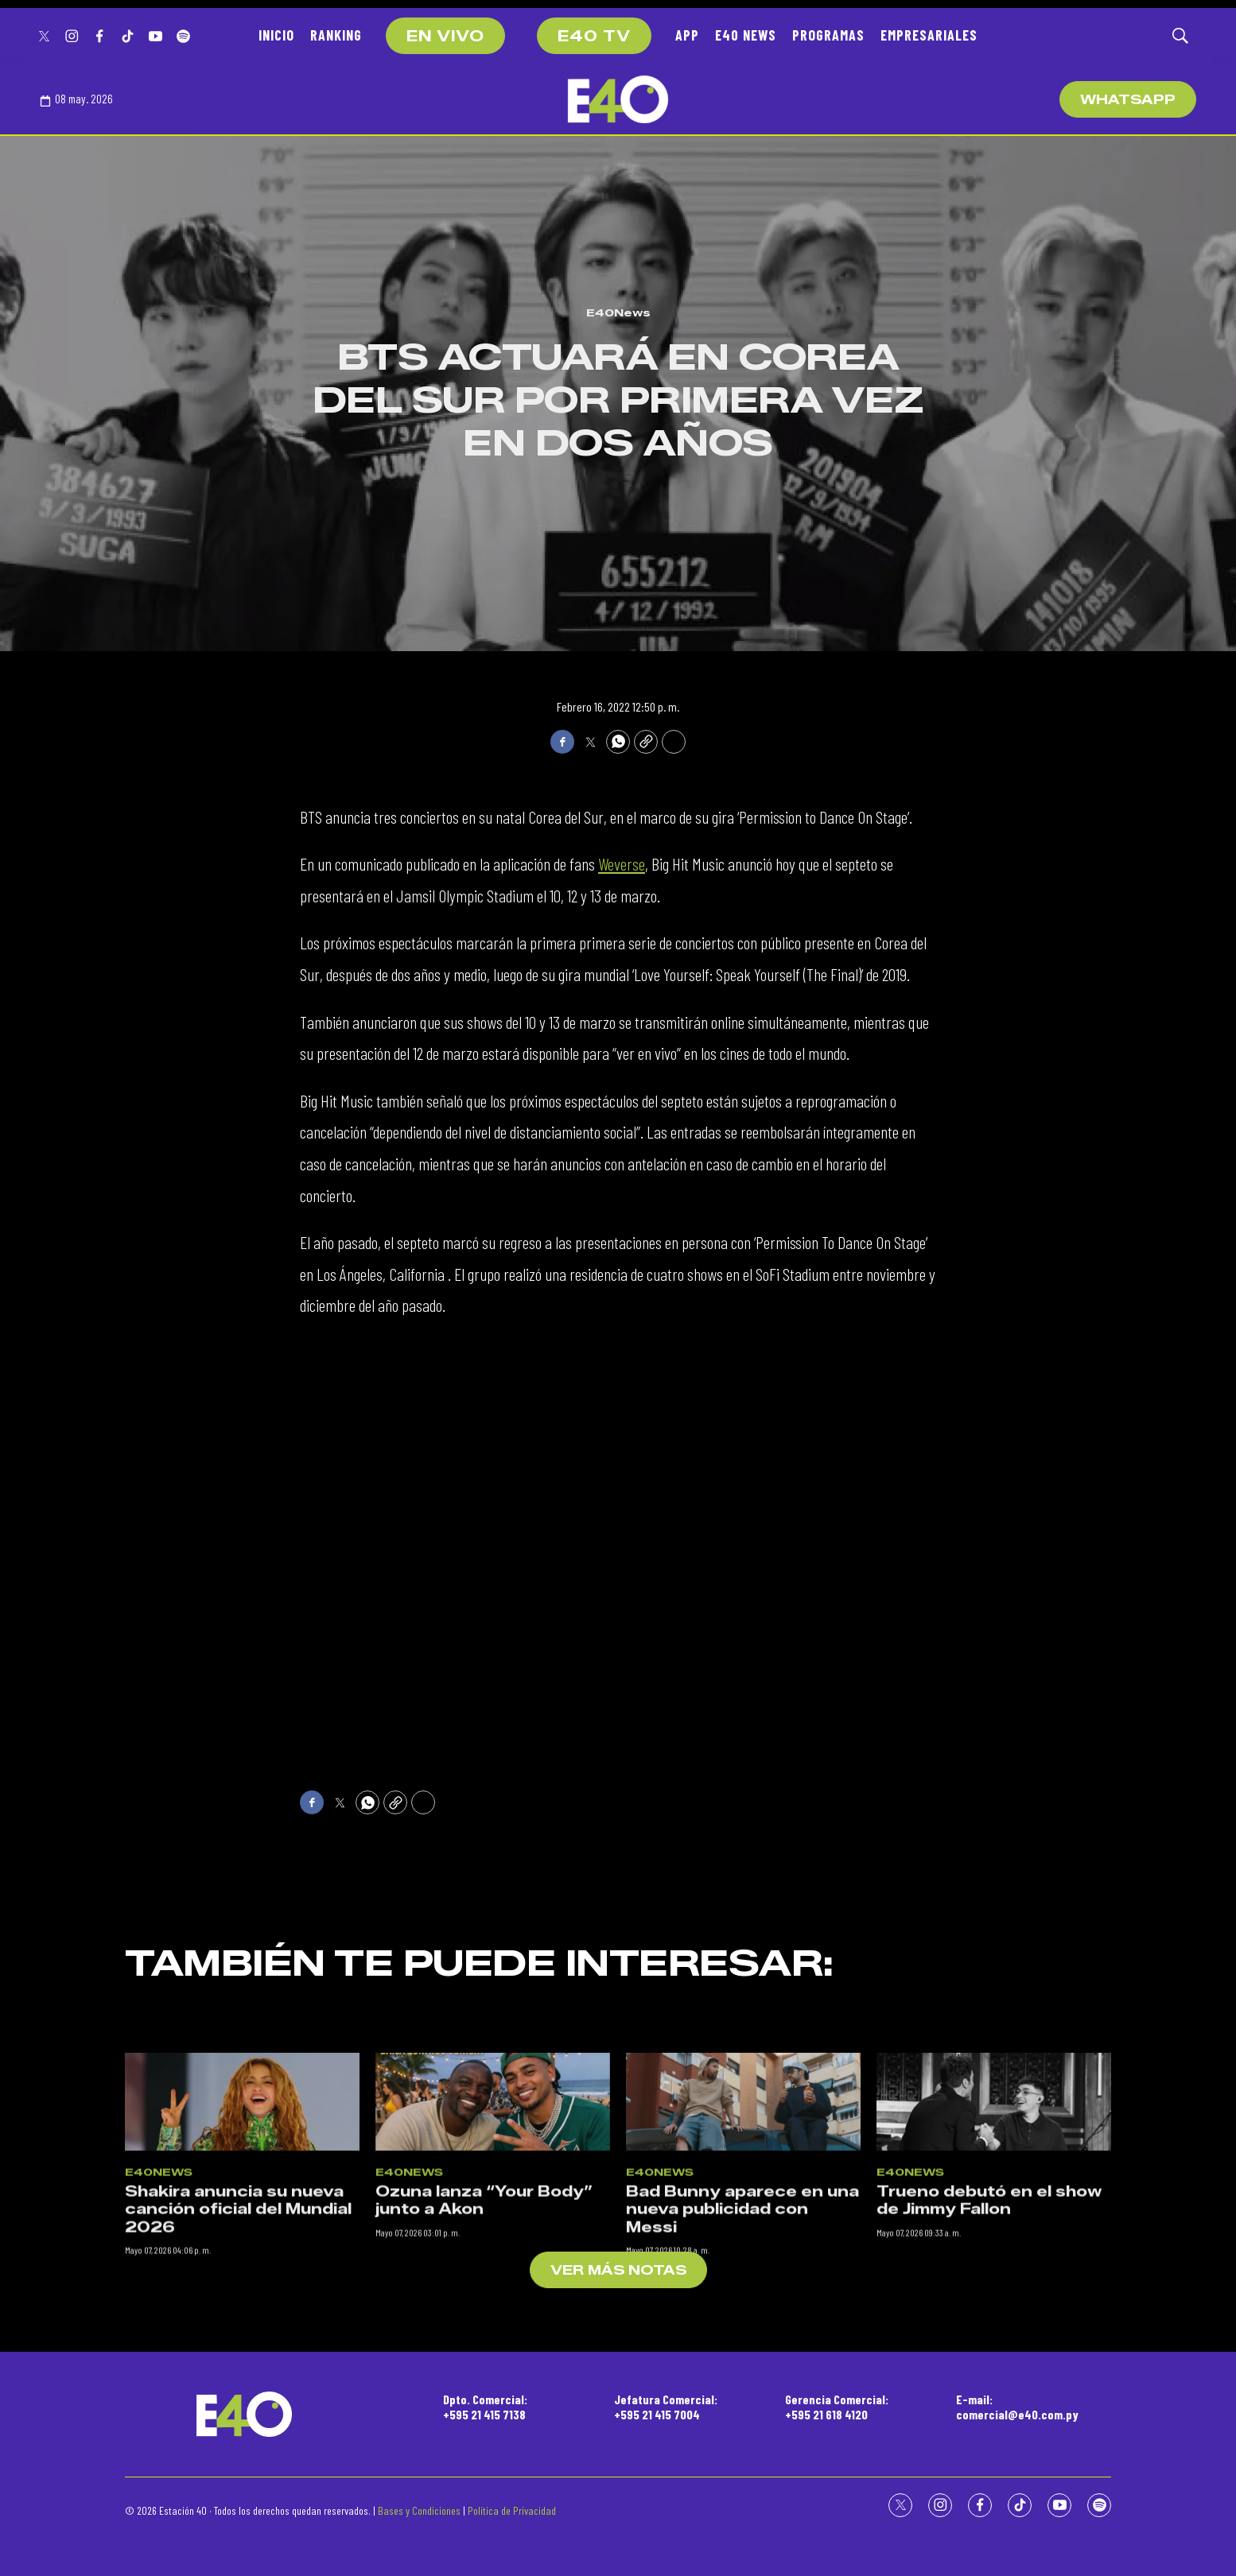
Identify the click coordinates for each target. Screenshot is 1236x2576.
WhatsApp (1128, 99)
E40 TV (594, 36)
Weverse (621, 863)
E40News (618, 312)
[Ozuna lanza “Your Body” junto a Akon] (492, 2356)
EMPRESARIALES (929, 35)
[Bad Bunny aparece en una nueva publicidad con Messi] (743, 2356)
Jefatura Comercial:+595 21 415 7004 (665, 2407)
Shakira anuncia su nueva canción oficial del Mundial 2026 (238, 2464)
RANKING (336, 35)
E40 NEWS (745, 35)
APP (687, 35)
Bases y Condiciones (419, 2510)
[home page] (618, 99)
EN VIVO (445, 36)
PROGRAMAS (828, 35)
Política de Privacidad (512, 2510)
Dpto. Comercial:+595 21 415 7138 (485, 2407)
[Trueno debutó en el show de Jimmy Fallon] (993, 2356)
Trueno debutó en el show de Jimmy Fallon (989, 2455)
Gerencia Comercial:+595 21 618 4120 (836, 2407)
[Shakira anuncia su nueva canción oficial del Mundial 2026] (242, 2356)
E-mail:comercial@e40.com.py (1017, 2407)
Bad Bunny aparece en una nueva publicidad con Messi (742, 2464)
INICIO (276, 35)
